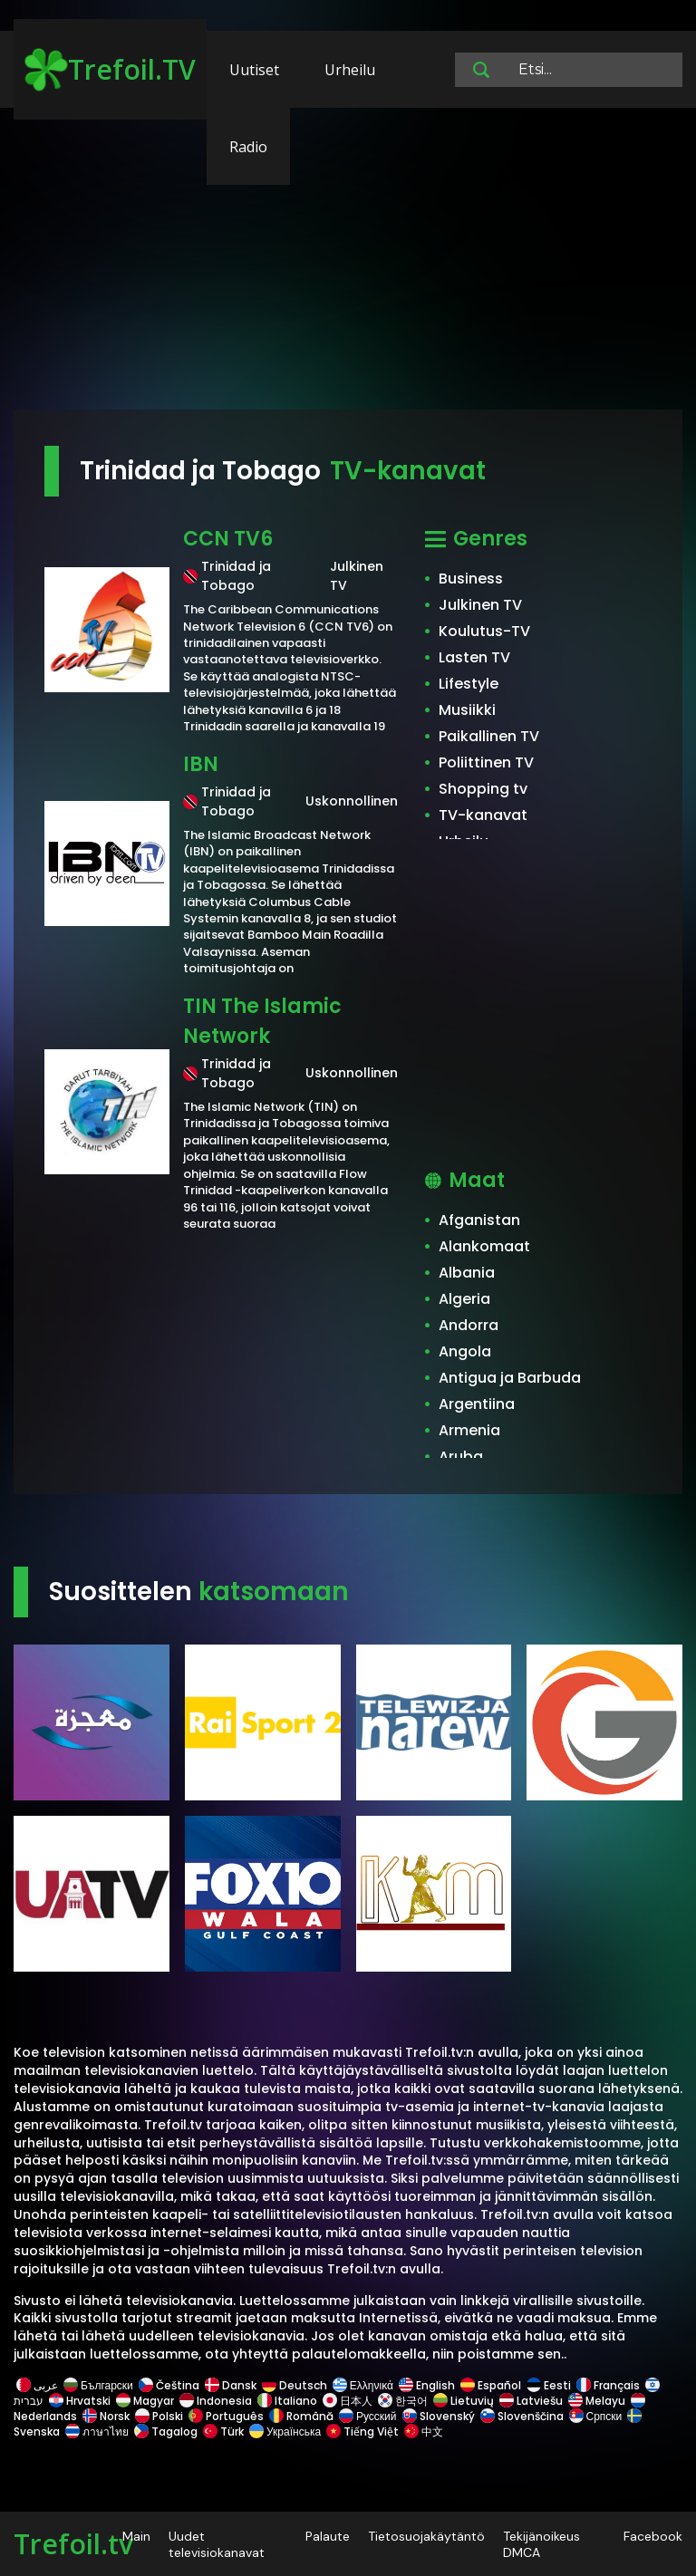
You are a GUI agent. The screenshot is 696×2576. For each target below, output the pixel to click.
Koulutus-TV (484, 631)
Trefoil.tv (73, 2543)
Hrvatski (79, 2400)
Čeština (169, 2385)
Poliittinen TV (486, 762)
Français (608, 2385)
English (427, 2385)
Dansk (230, 2385)
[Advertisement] (348, 267)
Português (226, 2416)
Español (491, 2385)
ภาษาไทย (97, 2431)
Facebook (653, 2536)
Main (136, 2536)
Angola (465, 1351)
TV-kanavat (483, 815)
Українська (285, 2431)
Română (301, 2416)
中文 (422, 2431)
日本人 (347, 2400)
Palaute (327, 2536)
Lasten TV (474, 657)
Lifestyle (468, 683)
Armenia (469, 1430)
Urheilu (349, 70)
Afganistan (479, 1220)
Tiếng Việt (362, 2431)
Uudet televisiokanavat (217, 2544)
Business (471, 578)
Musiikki (467, 709)
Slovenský (439, 2416)
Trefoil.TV (110, 70)
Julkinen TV (480, 604)
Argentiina (477, 1404)
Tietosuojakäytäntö (426, 2536)
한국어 (402, 2400)
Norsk (106, 2416)
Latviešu (531, 2400)
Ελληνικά (363, 2385)
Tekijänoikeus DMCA (541, 2544)
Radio (248, 147)
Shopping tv (483, 788)
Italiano (287, 2400)
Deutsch (294, 2385)
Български (98, 2385)
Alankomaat (484, 1246)
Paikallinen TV (489, 736)
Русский (368, 2416)
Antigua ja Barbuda (510, 1377)
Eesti (549, 2385)
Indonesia (216, 2400)
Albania (467, 1272)
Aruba (461, 1456)
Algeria (464, 1298)
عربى (37, 2385)
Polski (159, 2416)
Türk (223, 2431)
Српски (595, 2416)
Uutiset (254, 70)
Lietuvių (463, 2400)
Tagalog (165, 2431)
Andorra (468, 1325)
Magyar (145, 2400)
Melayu (597, 2400)
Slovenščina (522, 2416)
